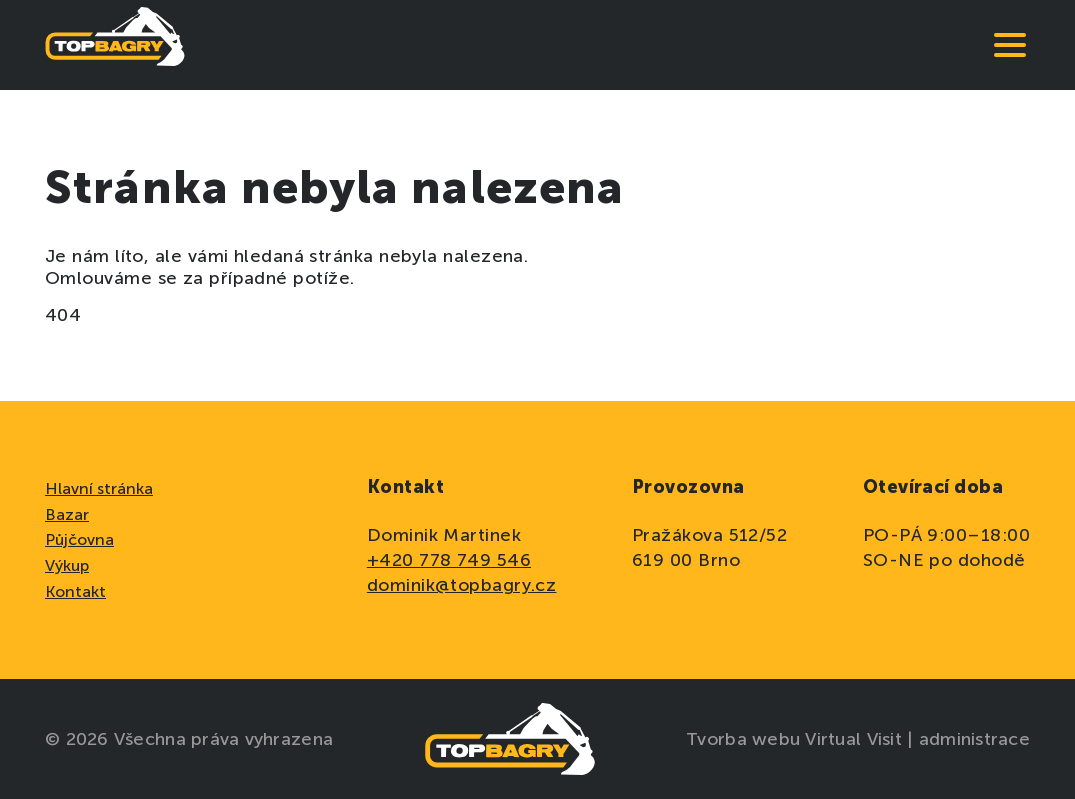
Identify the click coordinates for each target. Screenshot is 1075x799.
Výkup (67, 565)
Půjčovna (79, 539)
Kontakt (75, 591)
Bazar (67, 514)
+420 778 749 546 (449, 560)
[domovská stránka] (115, 45)
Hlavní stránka (99, 488)
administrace (974, 739)
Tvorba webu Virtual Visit (796, 739)
